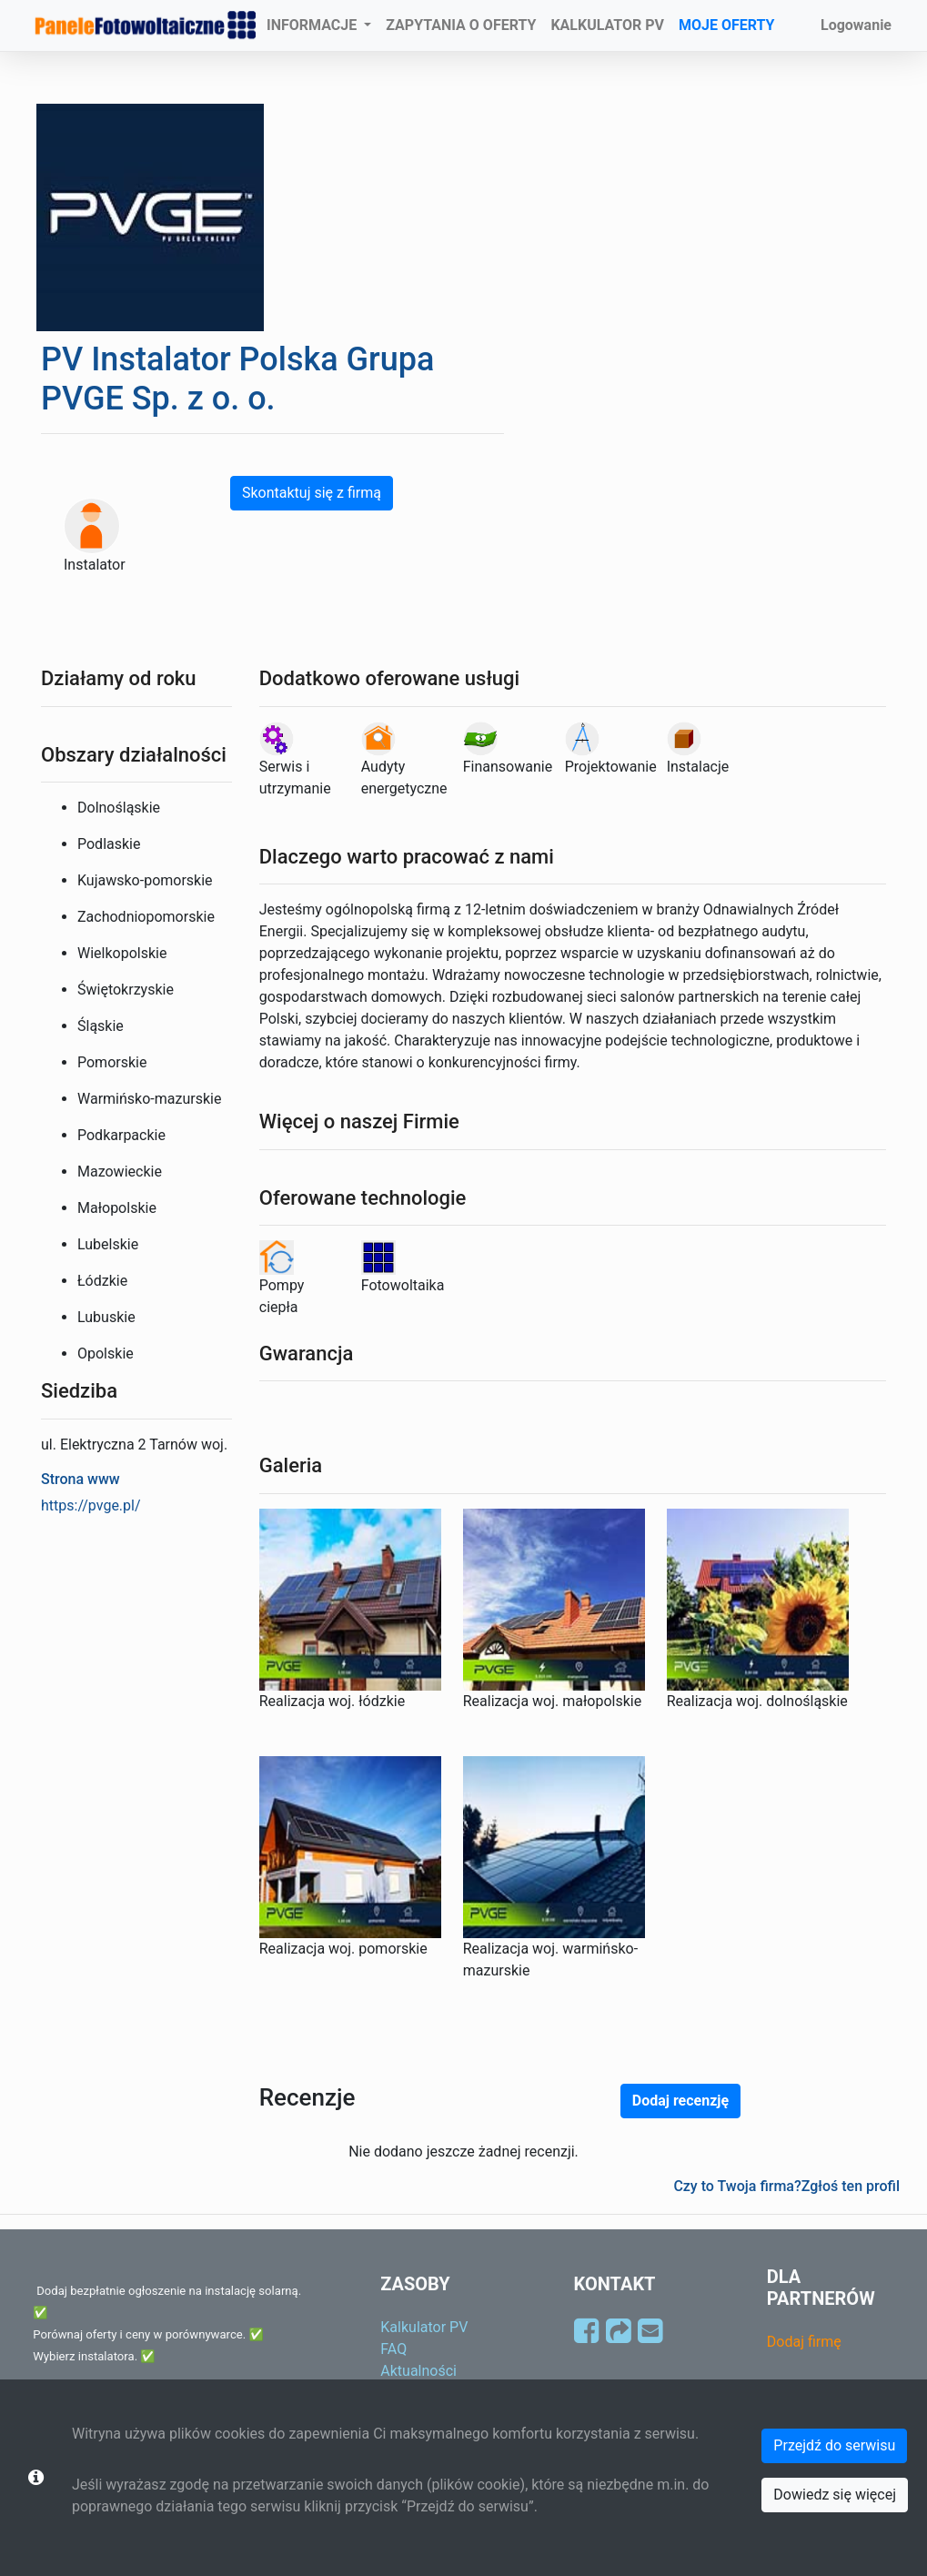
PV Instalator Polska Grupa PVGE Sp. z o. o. (237, 379)
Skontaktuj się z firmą (311, 492)
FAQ (393, 2349)
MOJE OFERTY (727, 25)
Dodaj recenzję (680, 2100)
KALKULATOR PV (607, 25)
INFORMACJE (313, 25)
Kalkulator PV (424, 2327)
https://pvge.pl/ (91, 1505)
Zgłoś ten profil (850, 2186)
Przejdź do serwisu (834, 2445)
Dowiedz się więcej (834, 2494)
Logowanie (856, 25)
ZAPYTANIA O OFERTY (461, 25)
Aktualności (418, 2370)
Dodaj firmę (804, 2341)
